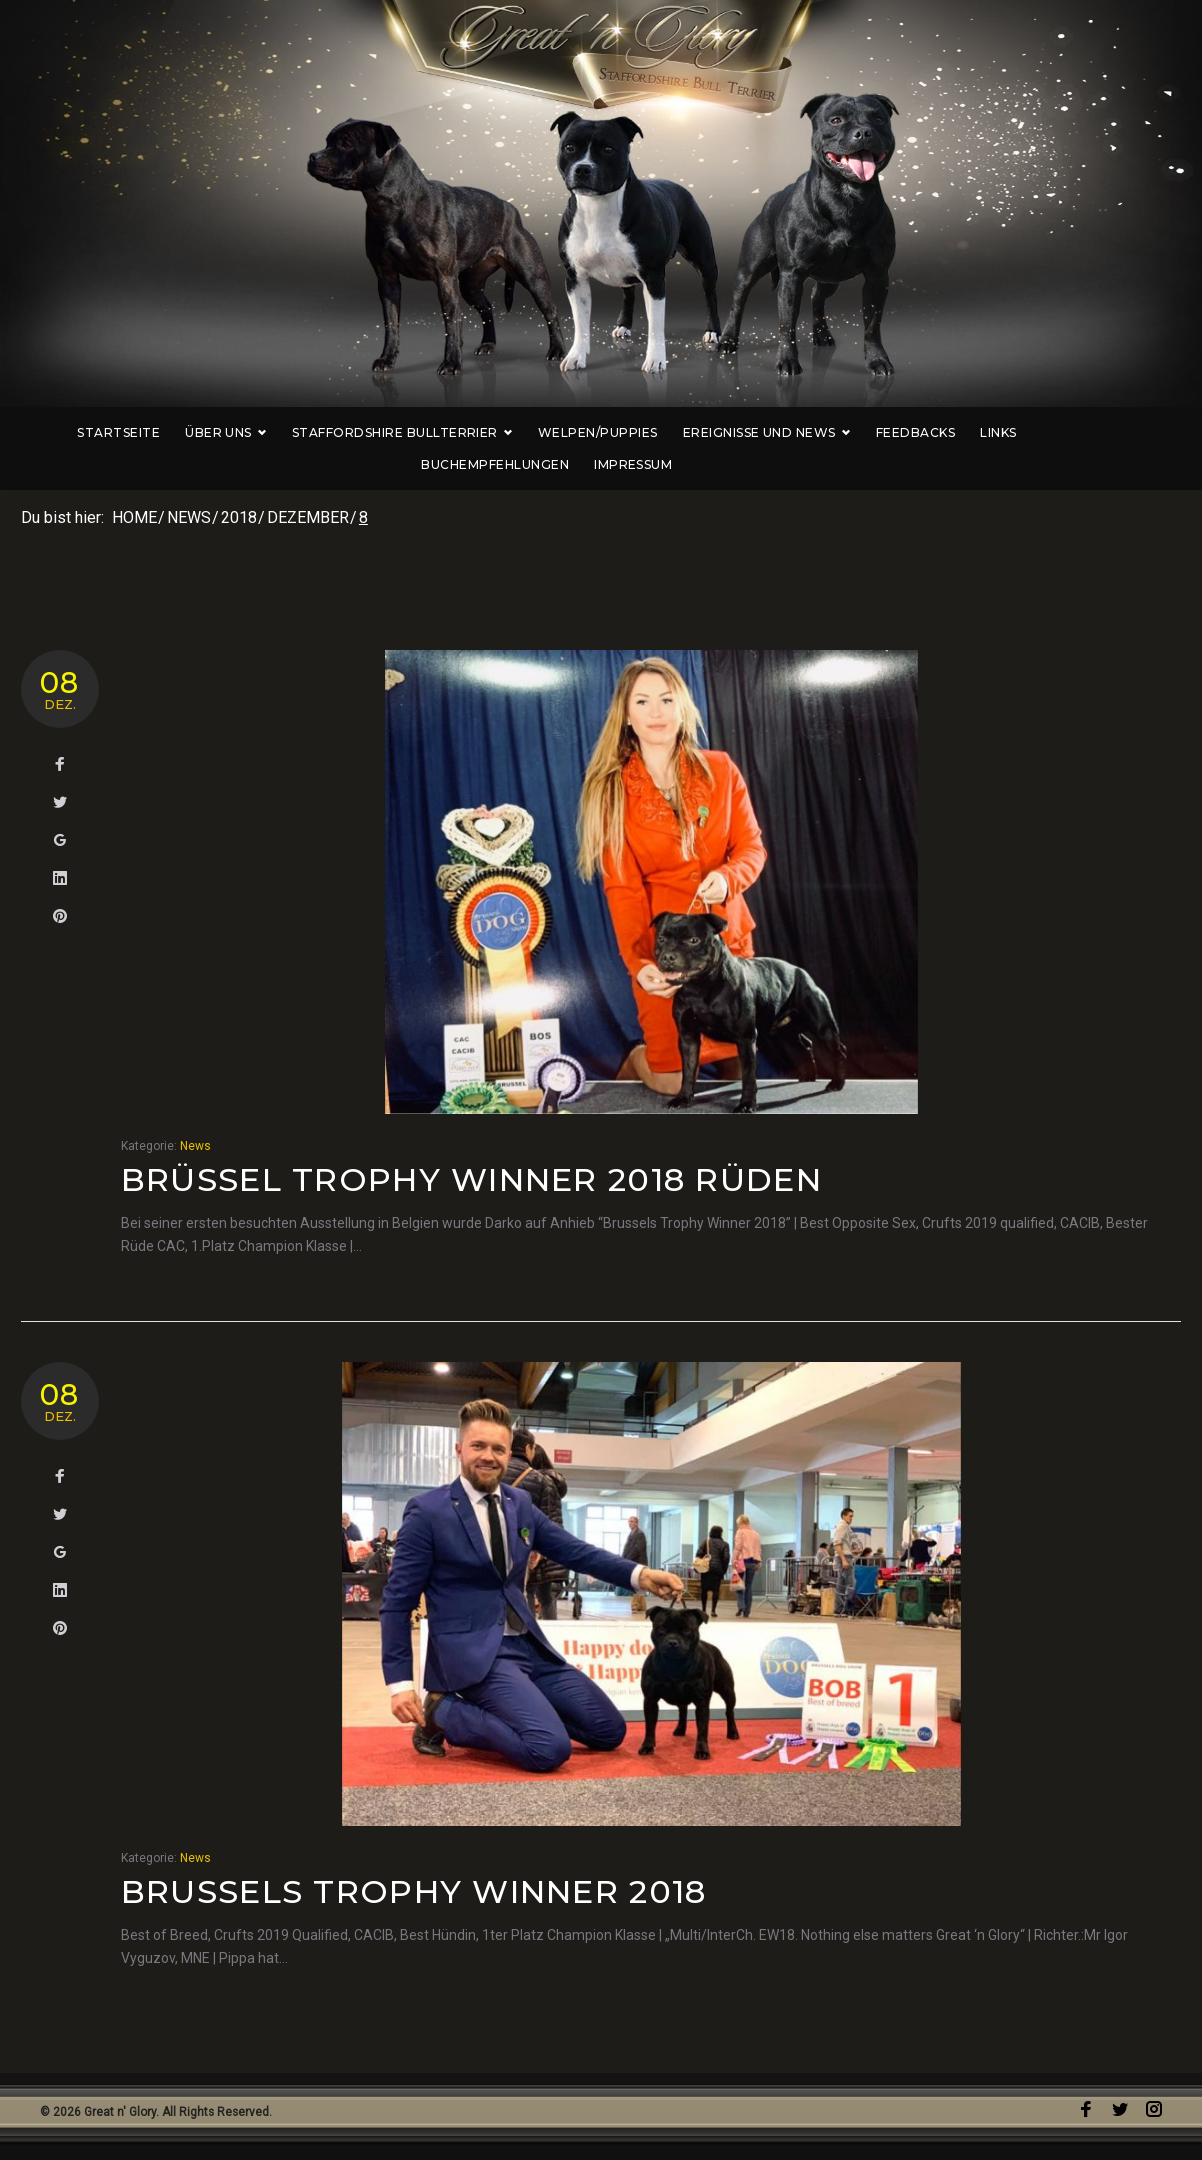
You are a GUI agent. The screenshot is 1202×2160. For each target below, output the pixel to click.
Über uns (194, 432)
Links (966, 432)
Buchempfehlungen (1083, 432)
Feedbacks (883, 432)
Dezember (308, 517)
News (189, 517)
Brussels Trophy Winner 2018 (414, 1891)
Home (134, 517)
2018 (239, 517)
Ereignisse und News (734, 432)
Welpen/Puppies (566, 432)
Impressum (601, 464)
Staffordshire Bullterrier (370, 432)
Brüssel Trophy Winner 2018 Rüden (471, 1179)
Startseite (86, 432)
